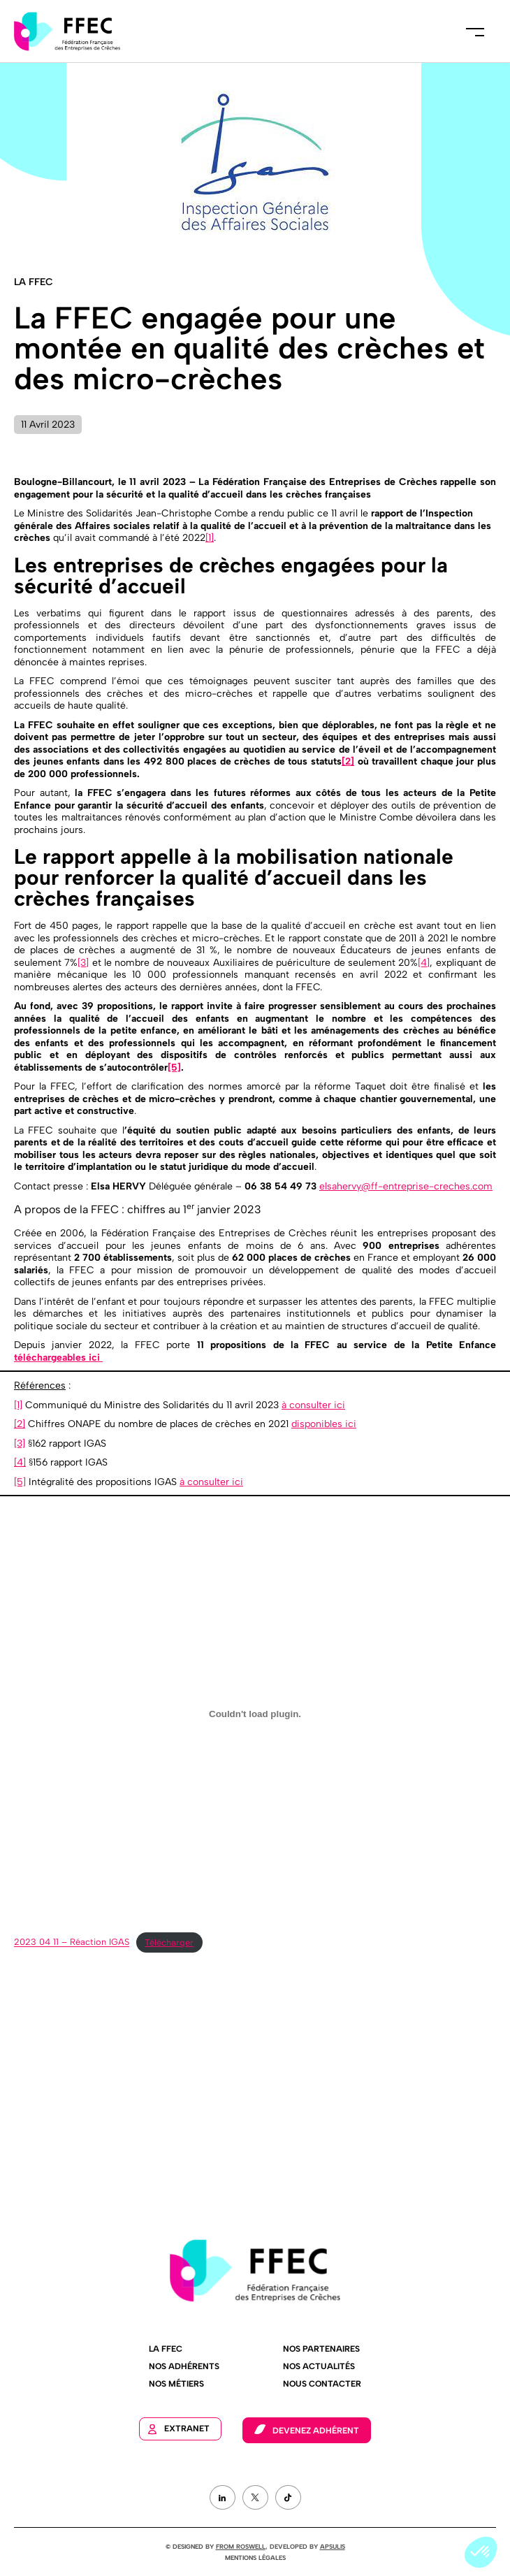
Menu (475, 31)
